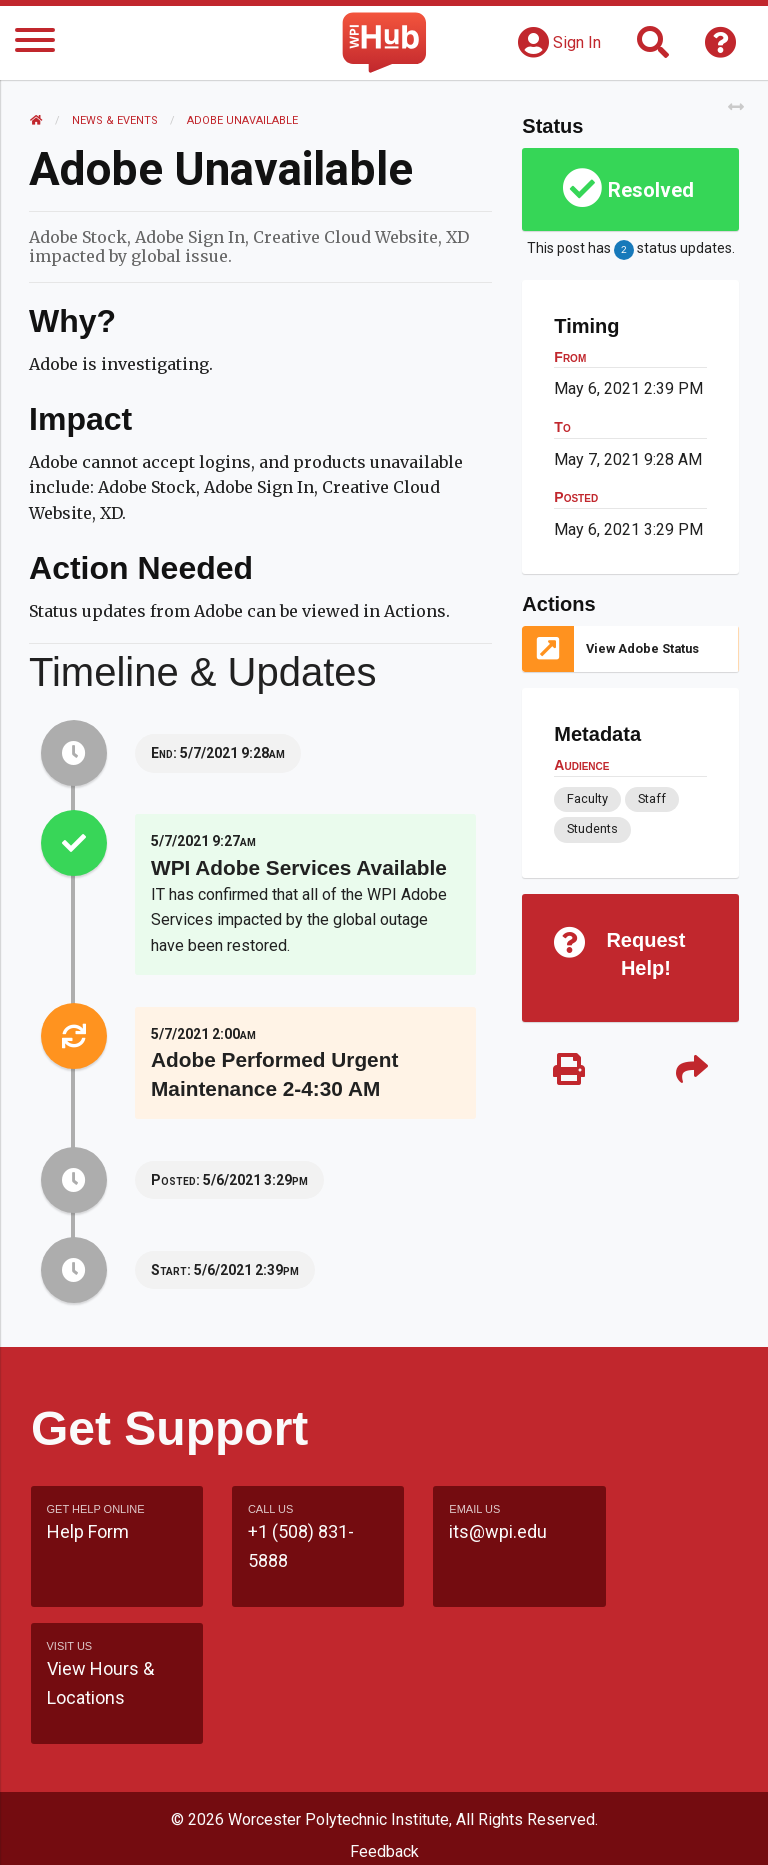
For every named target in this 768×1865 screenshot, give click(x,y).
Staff (651, 798)
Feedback (384, 1714)
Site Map (384, 1752)
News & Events (116, 120)
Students (592, 828)
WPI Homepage (384, 1790)
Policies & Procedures (384, 1829)
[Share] (691, 1071)
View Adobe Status (642, 648)
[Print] (568, 1071)
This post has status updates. (630, 250)
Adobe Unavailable (243, 120)
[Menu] (35, 43)
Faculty (587, 798)
